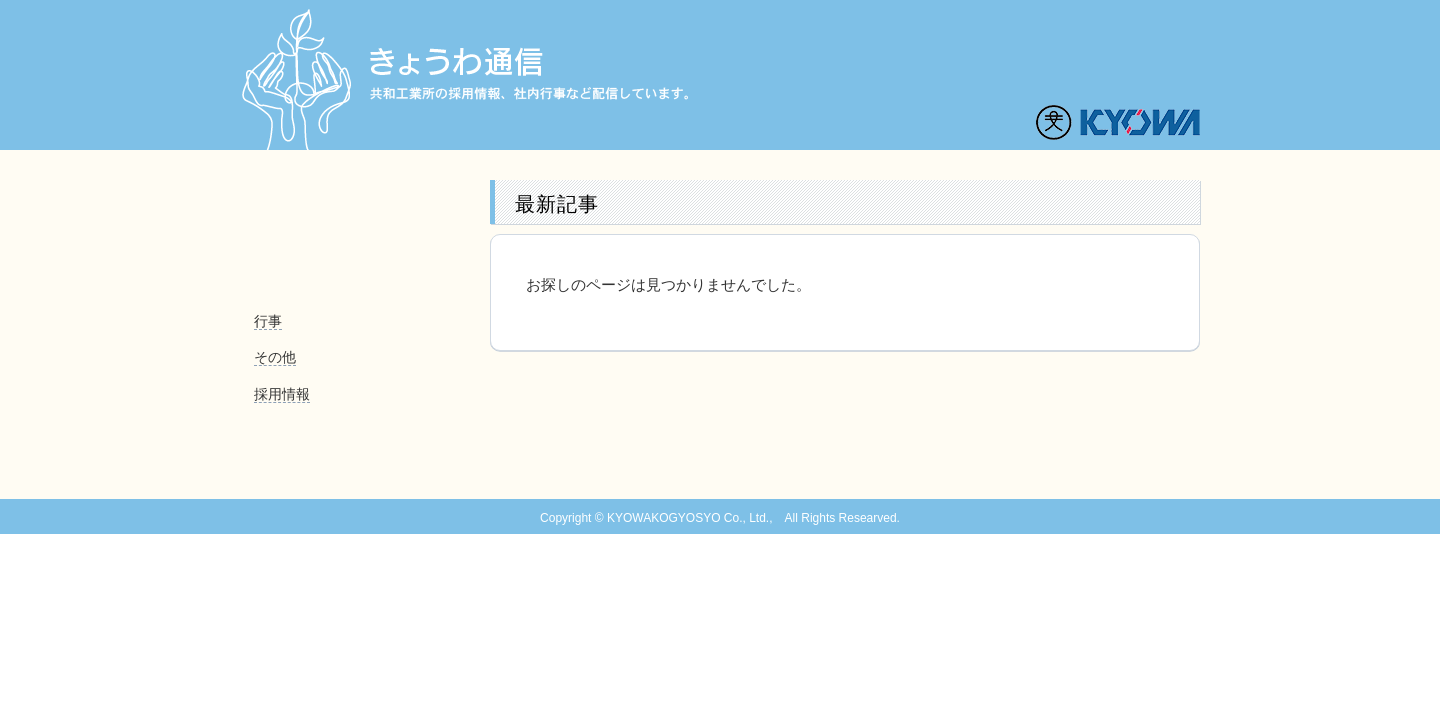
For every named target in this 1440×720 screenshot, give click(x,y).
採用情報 (282, 394)
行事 (268, 321)
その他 (275, 357)
